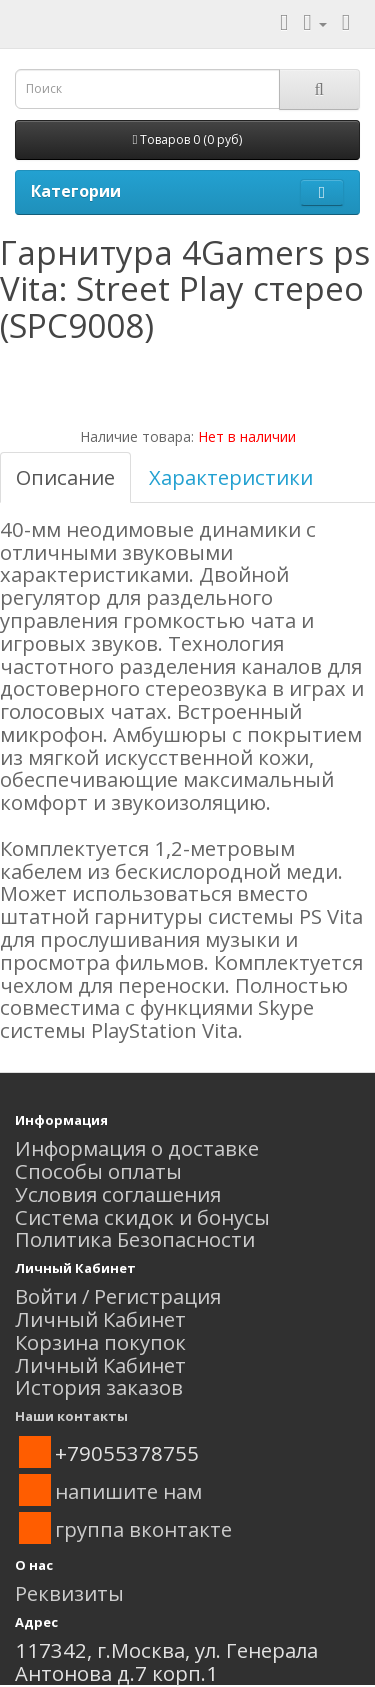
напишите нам (128, 1491)
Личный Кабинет (100, 1319)
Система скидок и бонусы (142, 1217)
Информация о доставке (137, 1148)
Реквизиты (69, 1593)
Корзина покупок (100, 1342)
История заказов (99, 1387)
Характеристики (231, 477)
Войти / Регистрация (118, 1296)
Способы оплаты (98, 1171)
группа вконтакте (143, 1529)
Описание (65, 477)
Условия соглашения (118, 1194)
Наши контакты (71, 1416)
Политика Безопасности (135, 1239)
